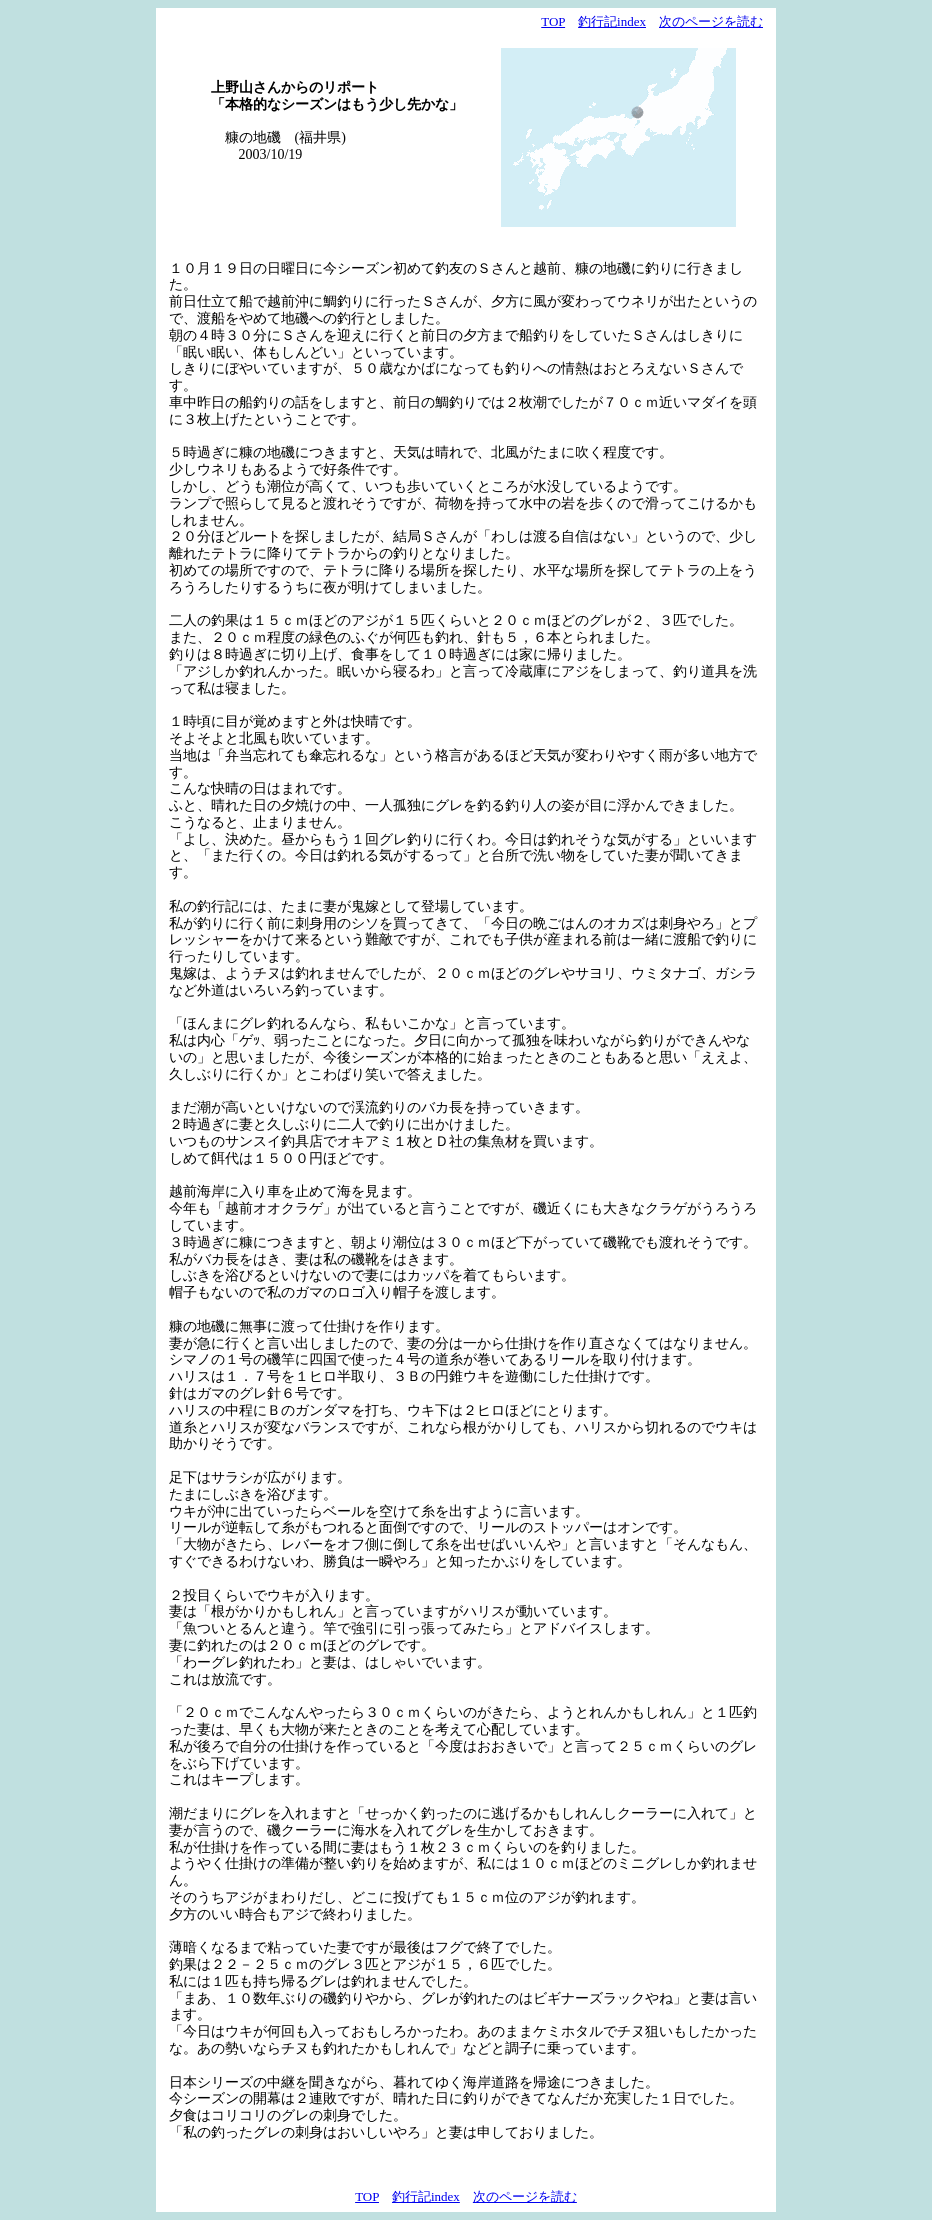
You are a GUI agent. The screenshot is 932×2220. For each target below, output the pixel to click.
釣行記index (612, 21)
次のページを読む (711, 21)
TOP (553, 21)
